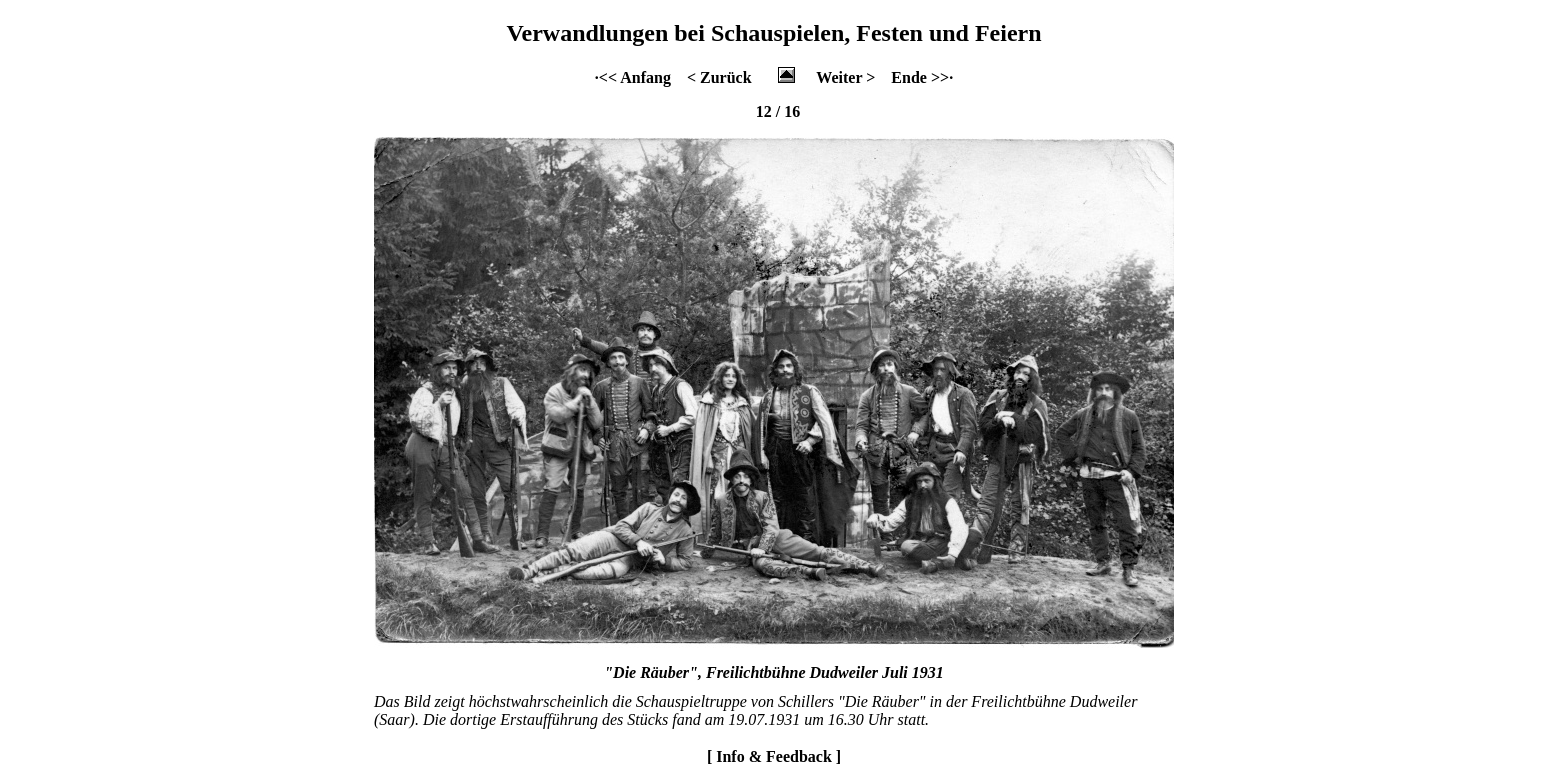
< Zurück (719, 77)
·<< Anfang (633, 77)
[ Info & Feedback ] (774, 756)
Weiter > (845, 77)
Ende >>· (922, 77)
